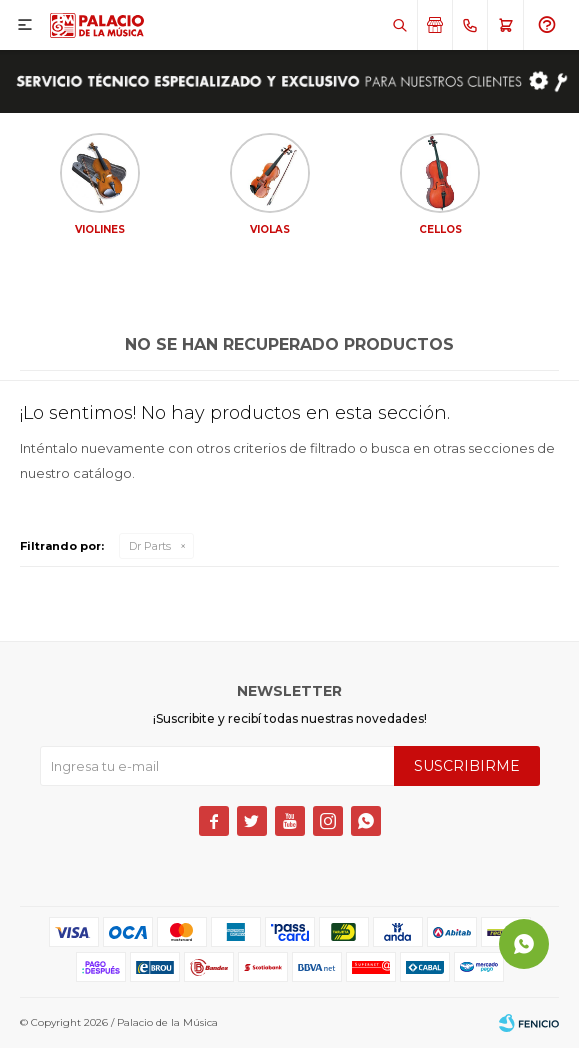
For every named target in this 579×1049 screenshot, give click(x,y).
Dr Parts (150, 547)
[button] (399, 25)
